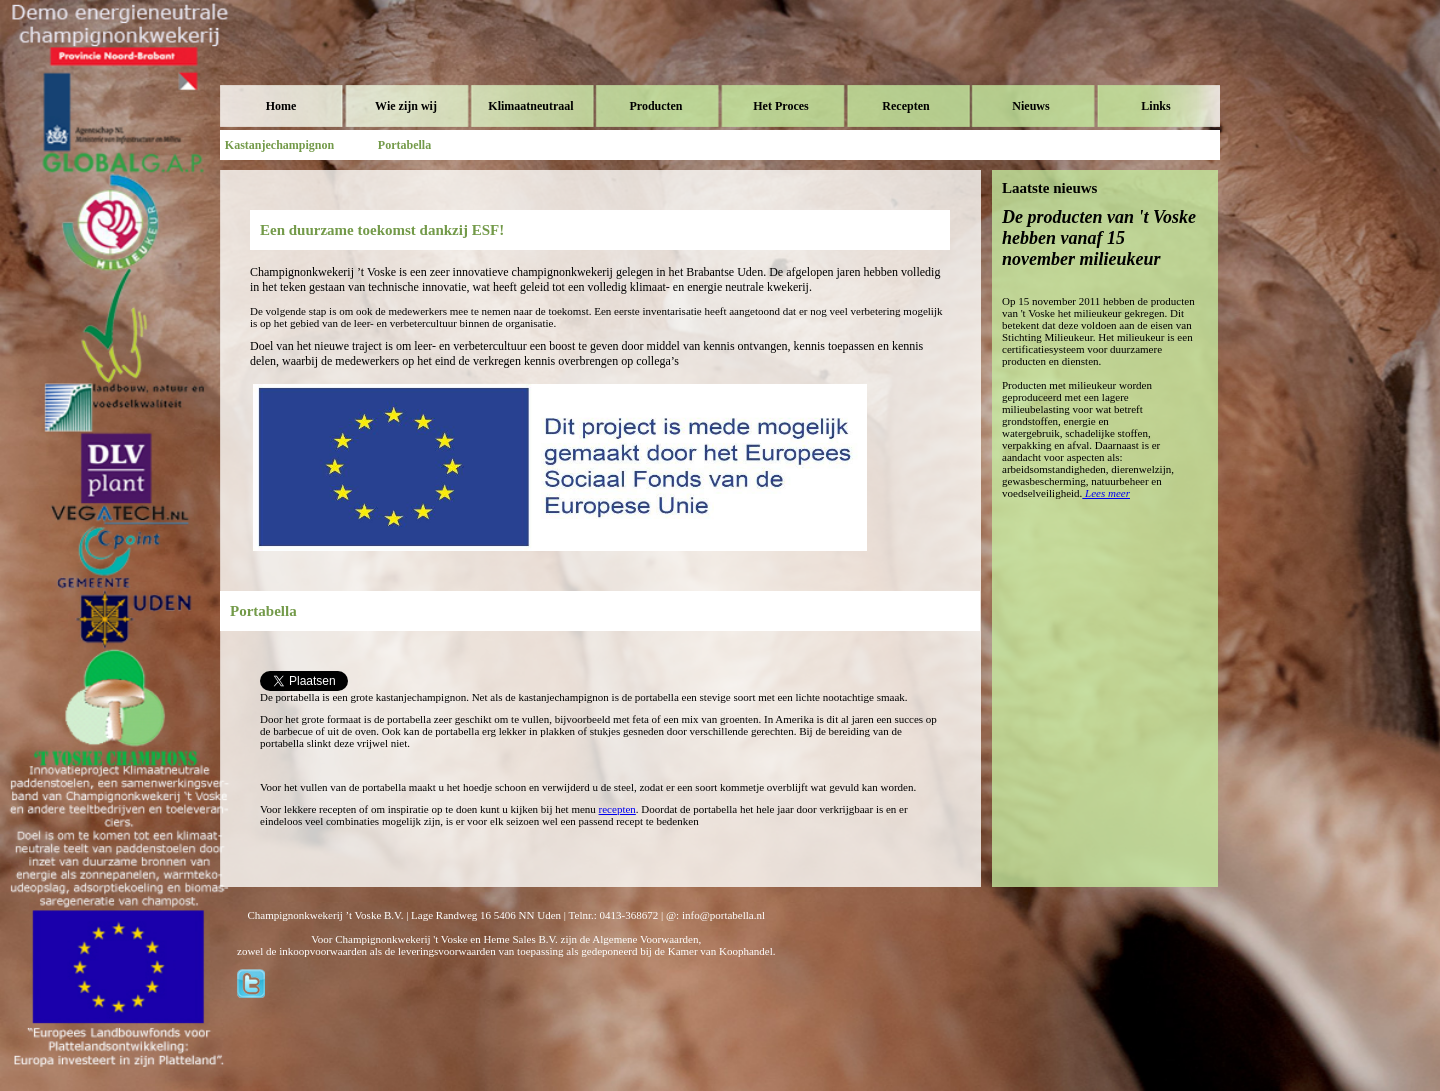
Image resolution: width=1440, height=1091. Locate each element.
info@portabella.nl (723, 915)
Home (281, 106)
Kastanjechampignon (279, 145)
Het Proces (780, 106)
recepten (617, 809)
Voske (305, 60)
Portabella (404, 145)
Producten (655, 106)
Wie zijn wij (406, 106)
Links (1155, 106)
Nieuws (1030, 106)
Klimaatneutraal (530, 106)
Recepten (905, 106)
